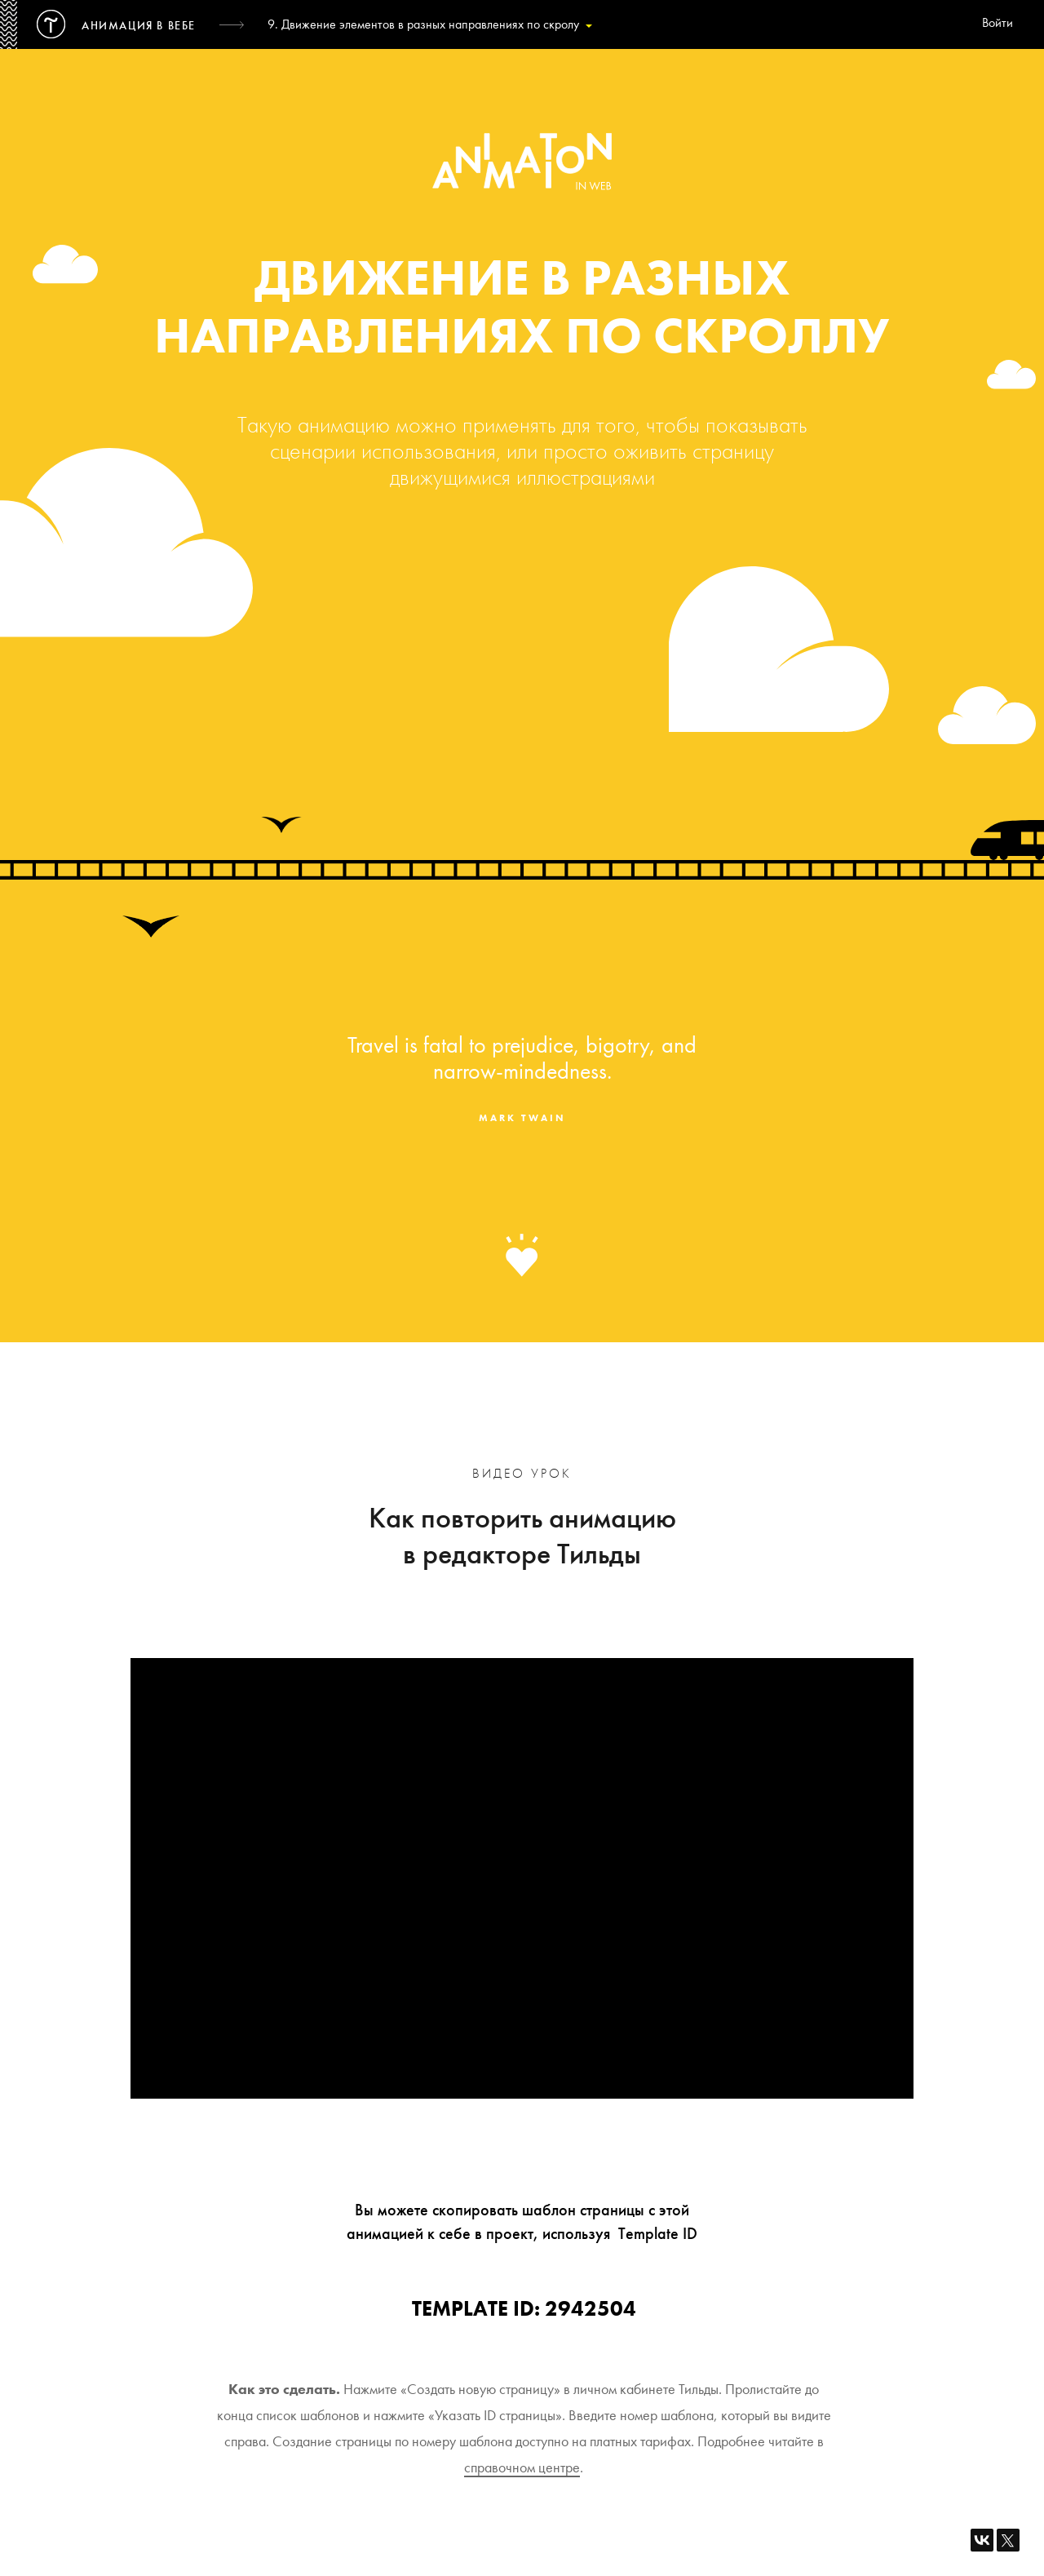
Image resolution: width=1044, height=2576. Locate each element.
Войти (997, 23)
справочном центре (522, 2467)
